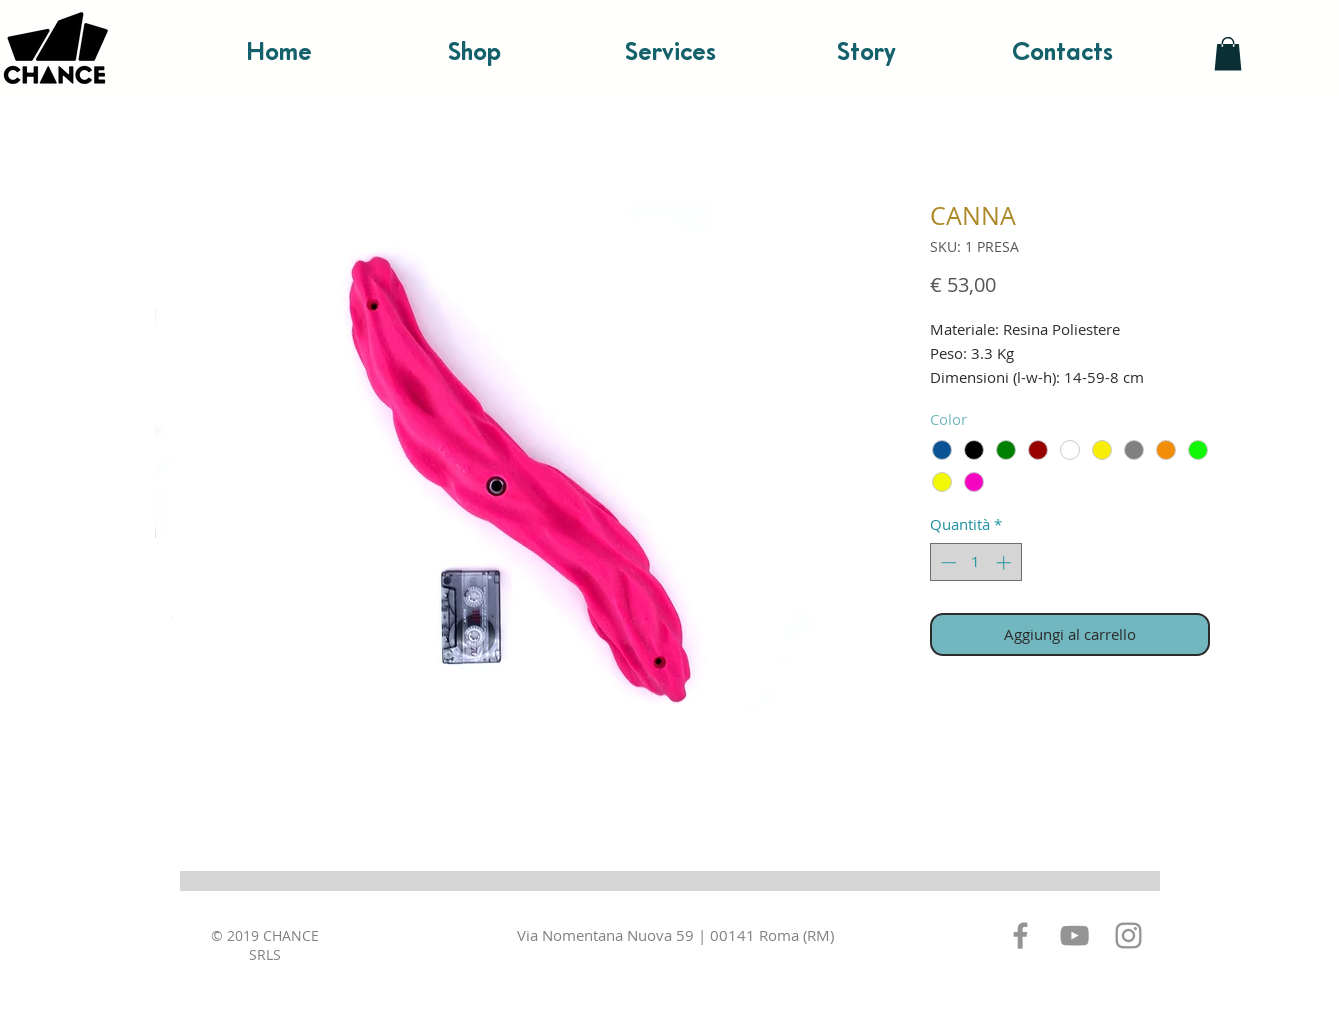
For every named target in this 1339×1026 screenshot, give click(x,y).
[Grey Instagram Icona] (1128, 935)
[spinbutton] (975, 562)
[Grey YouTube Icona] (1074, 935)
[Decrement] (946, 562)
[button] (1228, 53)
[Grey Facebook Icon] (1020, 935)
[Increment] (1005, 562)
